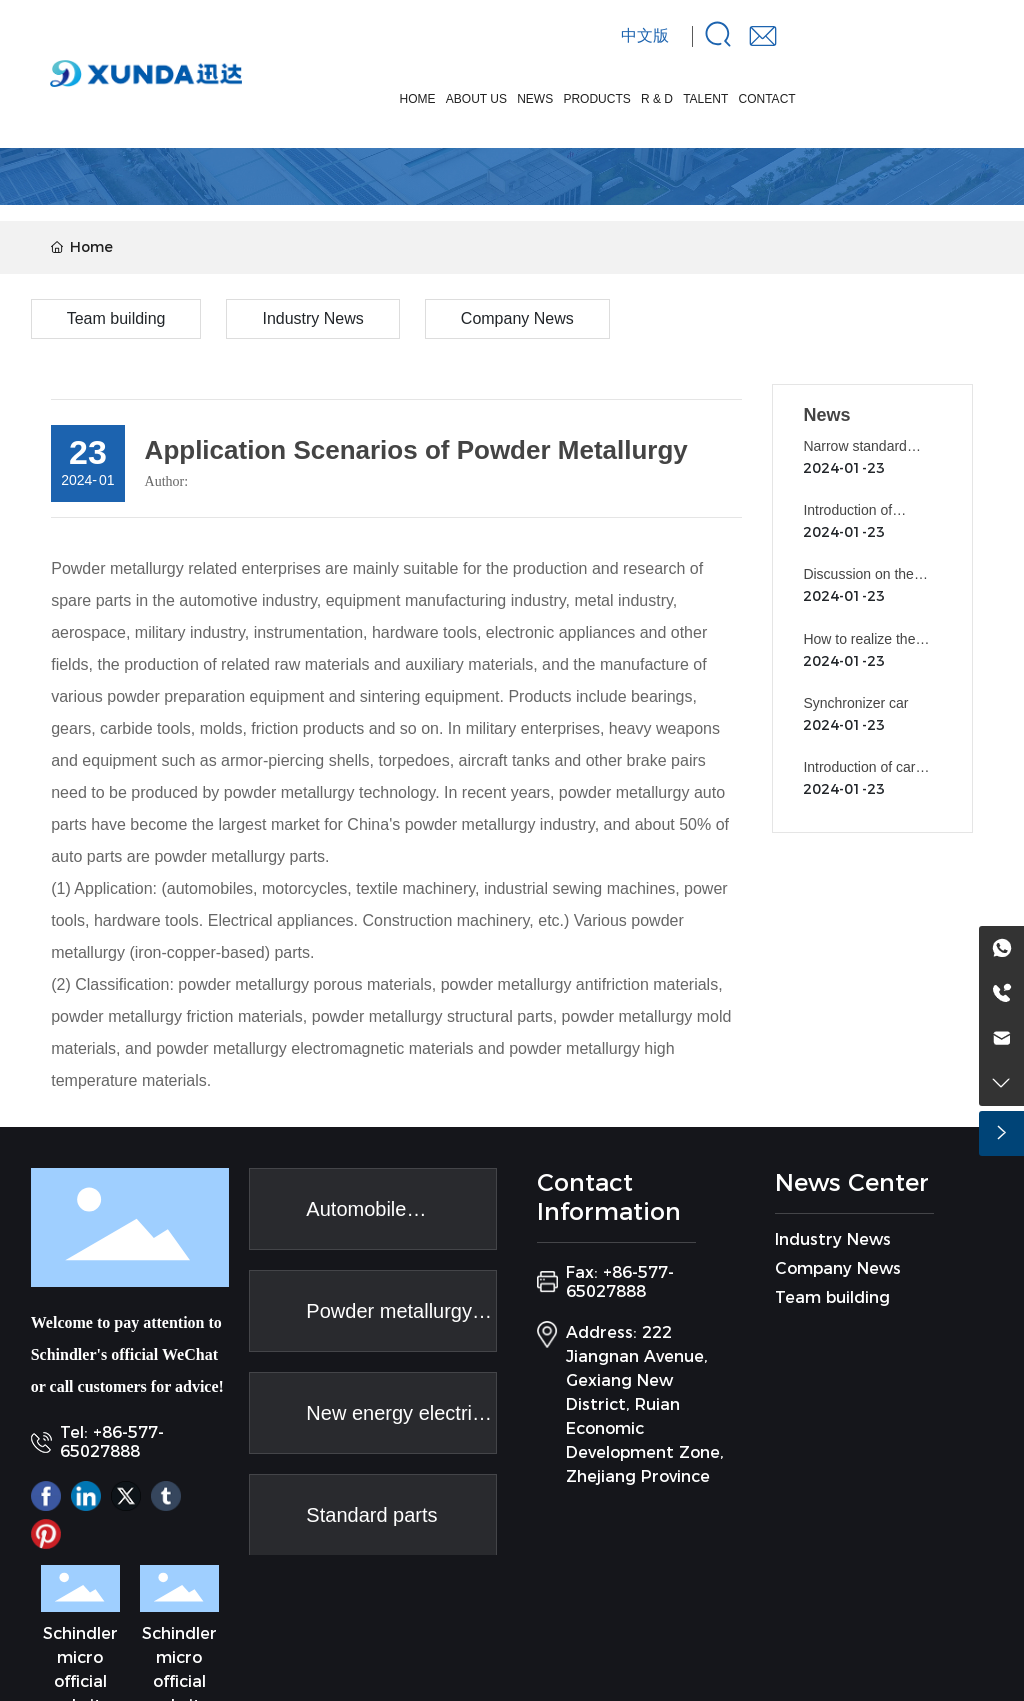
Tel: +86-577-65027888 (112, 1442)
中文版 (645, 35)
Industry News (312, 318)
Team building (116, 318)
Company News (517, 318)
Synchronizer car (855, 703)
